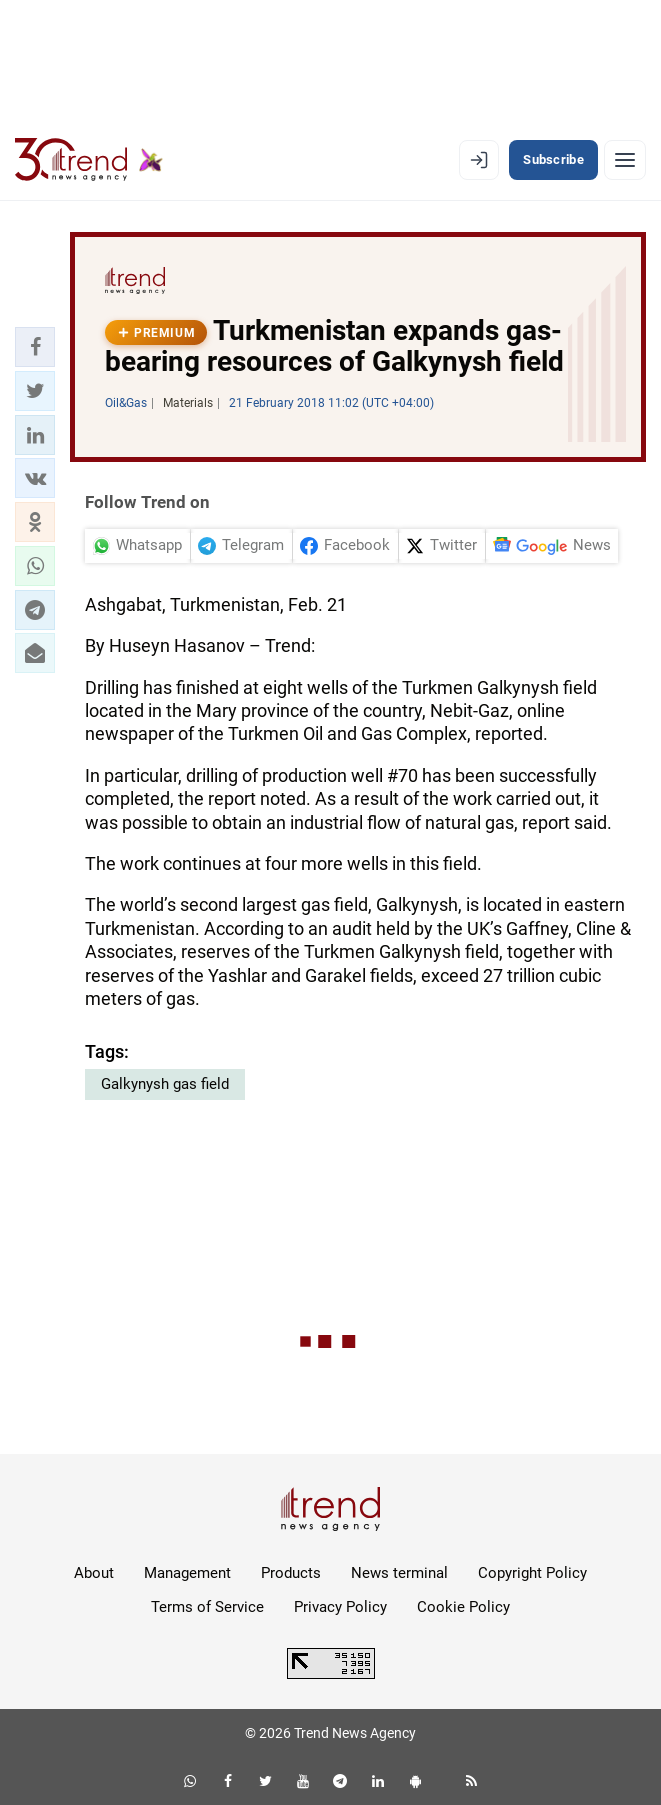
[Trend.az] (89, 160)
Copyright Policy (532, 1573)
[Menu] (625, 160)
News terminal (399, 1573)
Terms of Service (207, 1607)
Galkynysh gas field (165, 1084)
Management (187, 1573)
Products (291, 1573)
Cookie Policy (463, 1607)
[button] (35, 347)
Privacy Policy (340, 1607)
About (94, 1573)
